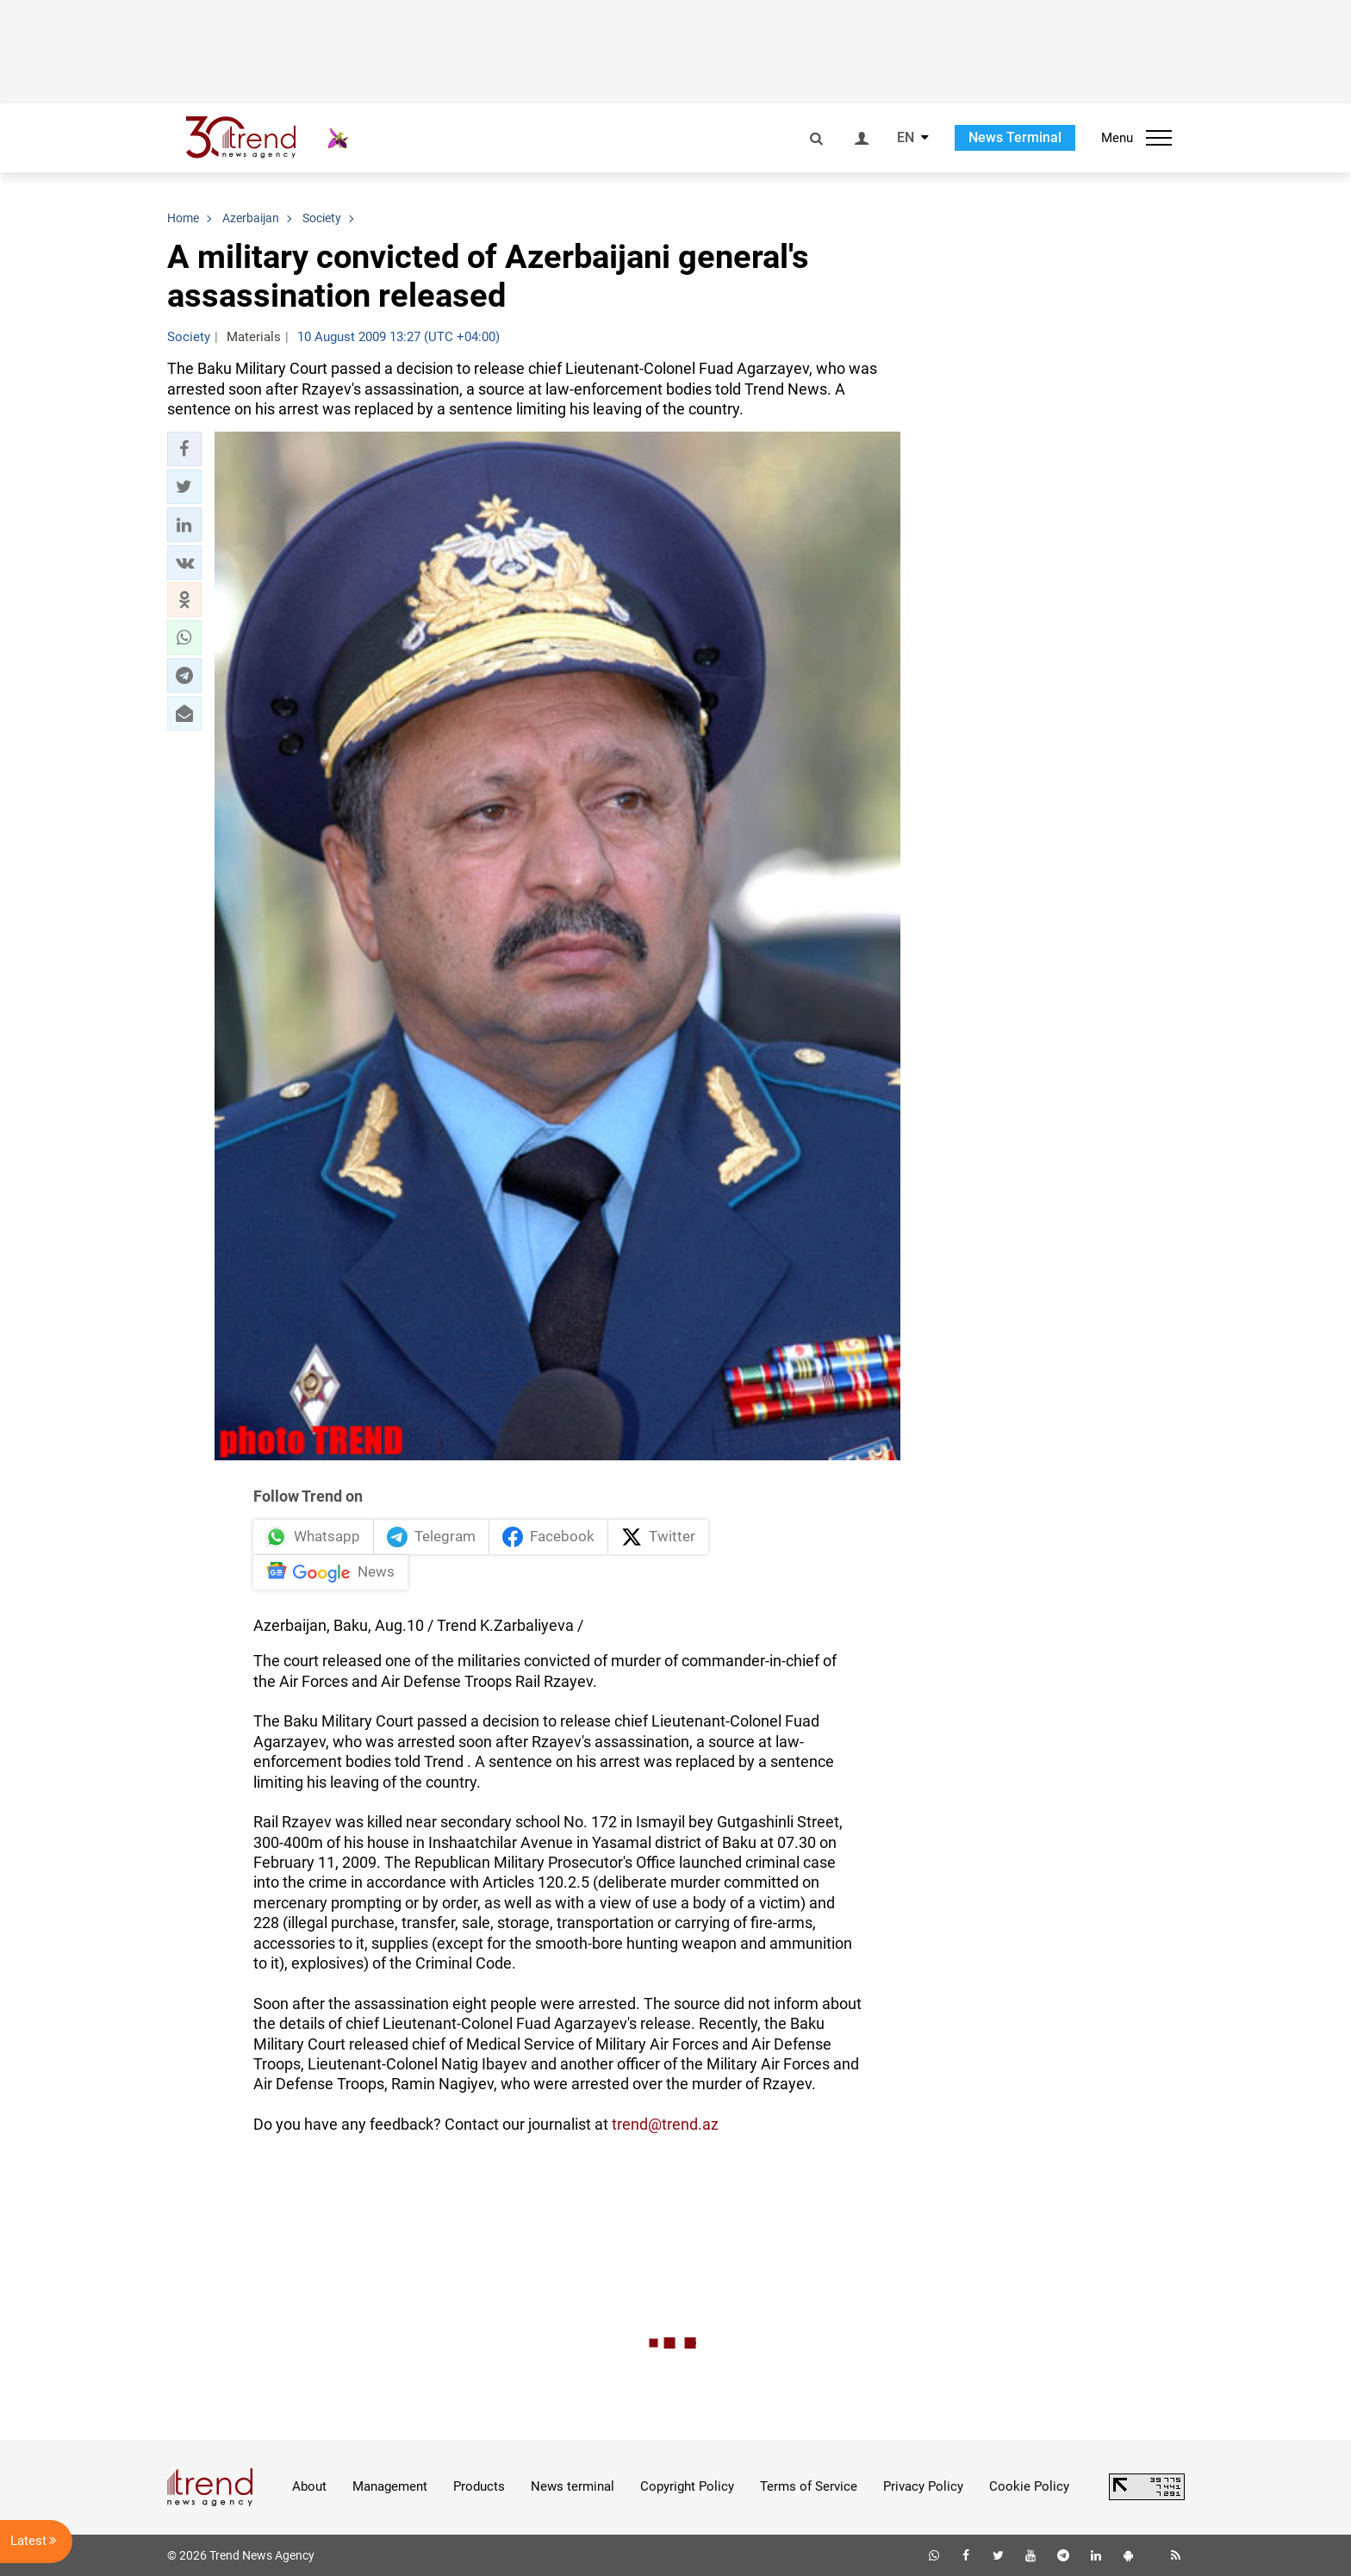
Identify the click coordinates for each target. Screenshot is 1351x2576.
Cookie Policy (1029, 2486)
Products (479, 2486)
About (309, 2486)
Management (389, 2486)
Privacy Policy (923, 2486)
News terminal (572, 2486)
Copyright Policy (687, 2486)
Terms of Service (808, 2486)
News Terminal (1015, 137)
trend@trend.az (665, 2124)
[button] (184, 449)
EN (905, 138)
